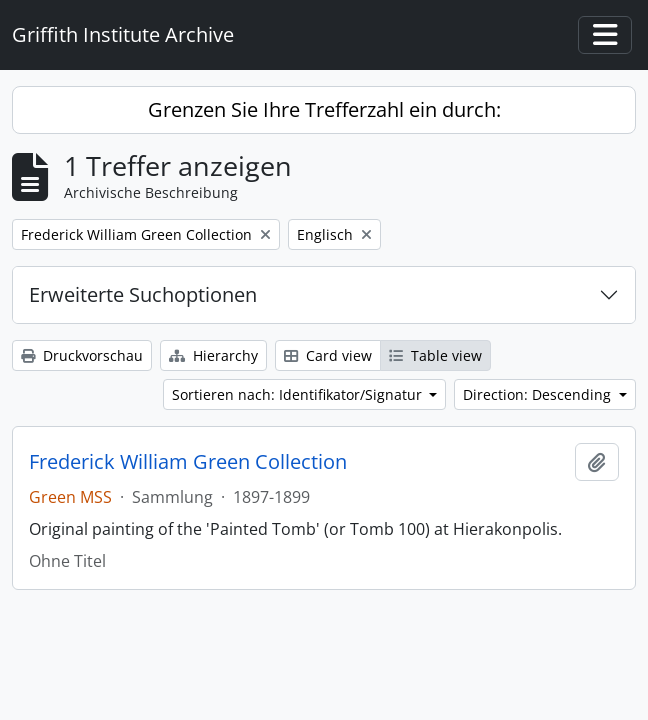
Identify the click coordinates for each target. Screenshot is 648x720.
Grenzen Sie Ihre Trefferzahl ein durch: (324, 109)
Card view (328, 355)
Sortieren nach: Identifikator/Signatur (299, 394)
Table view (435, 355)
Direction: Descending (539, 394)
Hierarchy (213, 355)
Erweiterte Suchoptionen (143, 294)
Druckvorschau (82, 355)
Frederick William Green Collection (188, 462)
